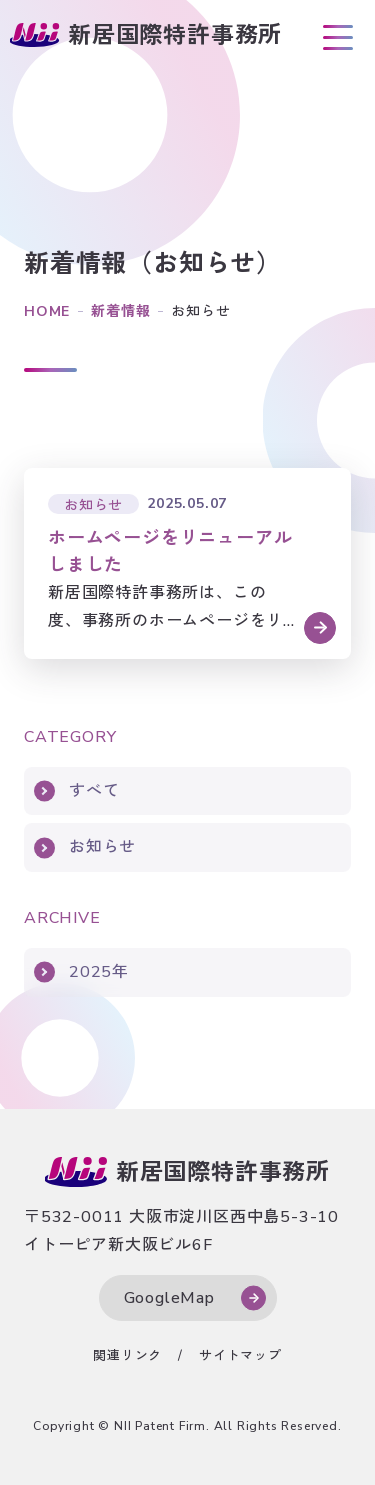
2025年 (99, 972)
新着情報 (120, 311)
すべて (94, 791)
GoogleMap (169, 1298)
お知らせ (102, 847)
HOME (47, 311)
